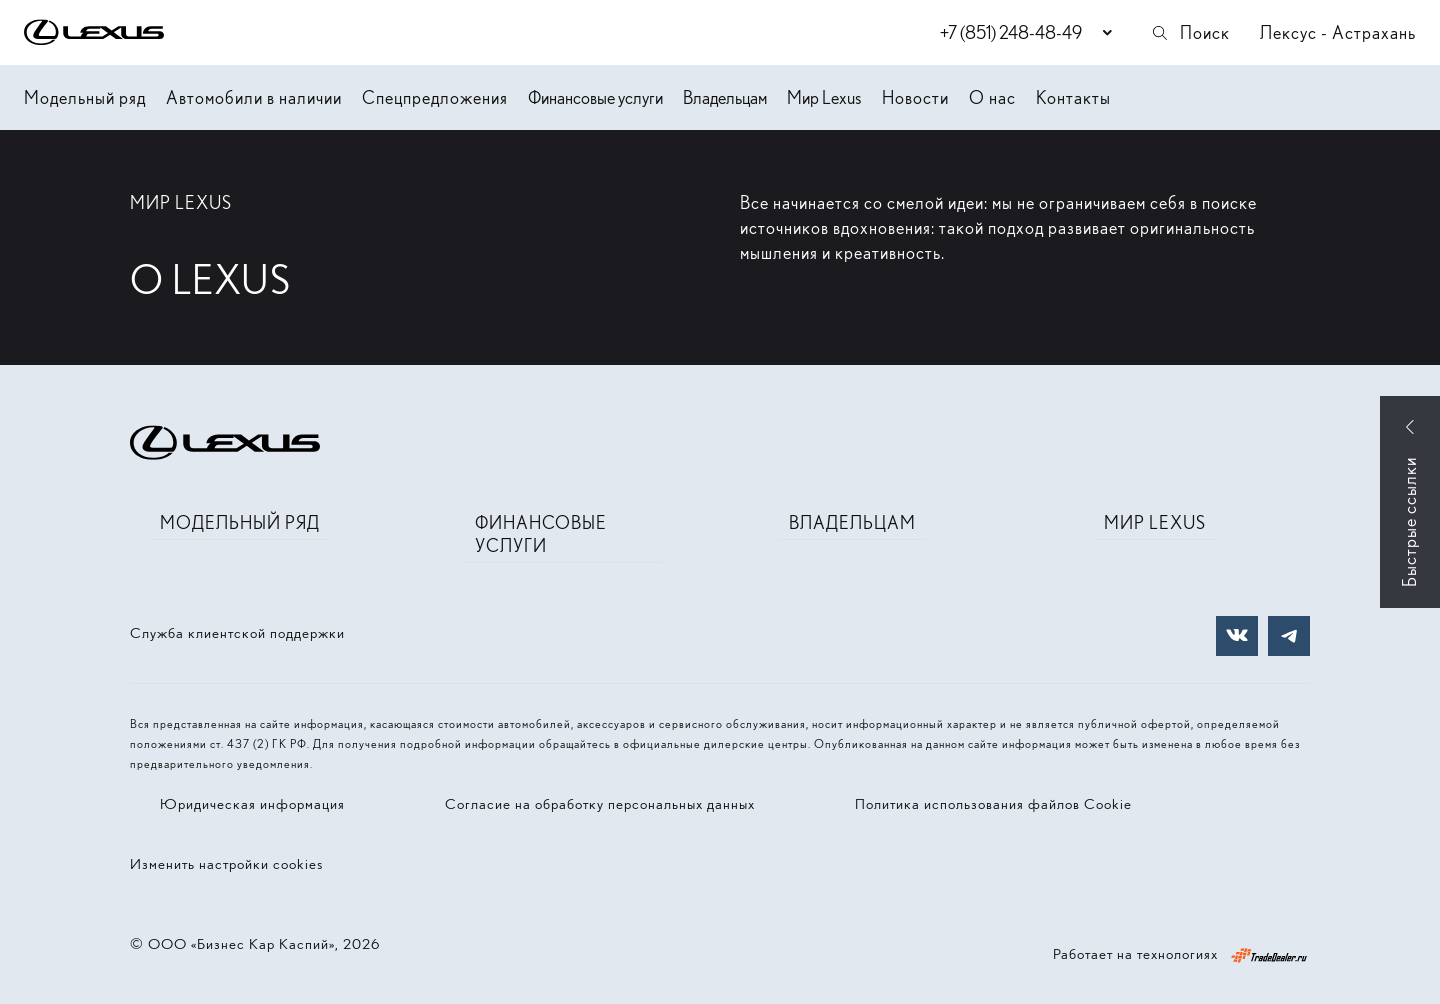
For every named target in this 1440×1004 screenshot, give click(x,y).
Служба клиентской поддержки (237, 633)
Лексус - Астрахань (1338, 32)
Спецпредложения (435, 97)
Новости (915, 97)
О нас (992, 97)
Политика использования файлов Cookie (993, 804)
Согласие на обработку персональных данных (600, 804)
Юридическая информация (252, 804)
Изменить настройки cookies (226, 864)
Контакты (1073, 97)
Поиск (1190, 32)
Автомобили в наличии (254, 97)
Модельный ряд (85, 97)
